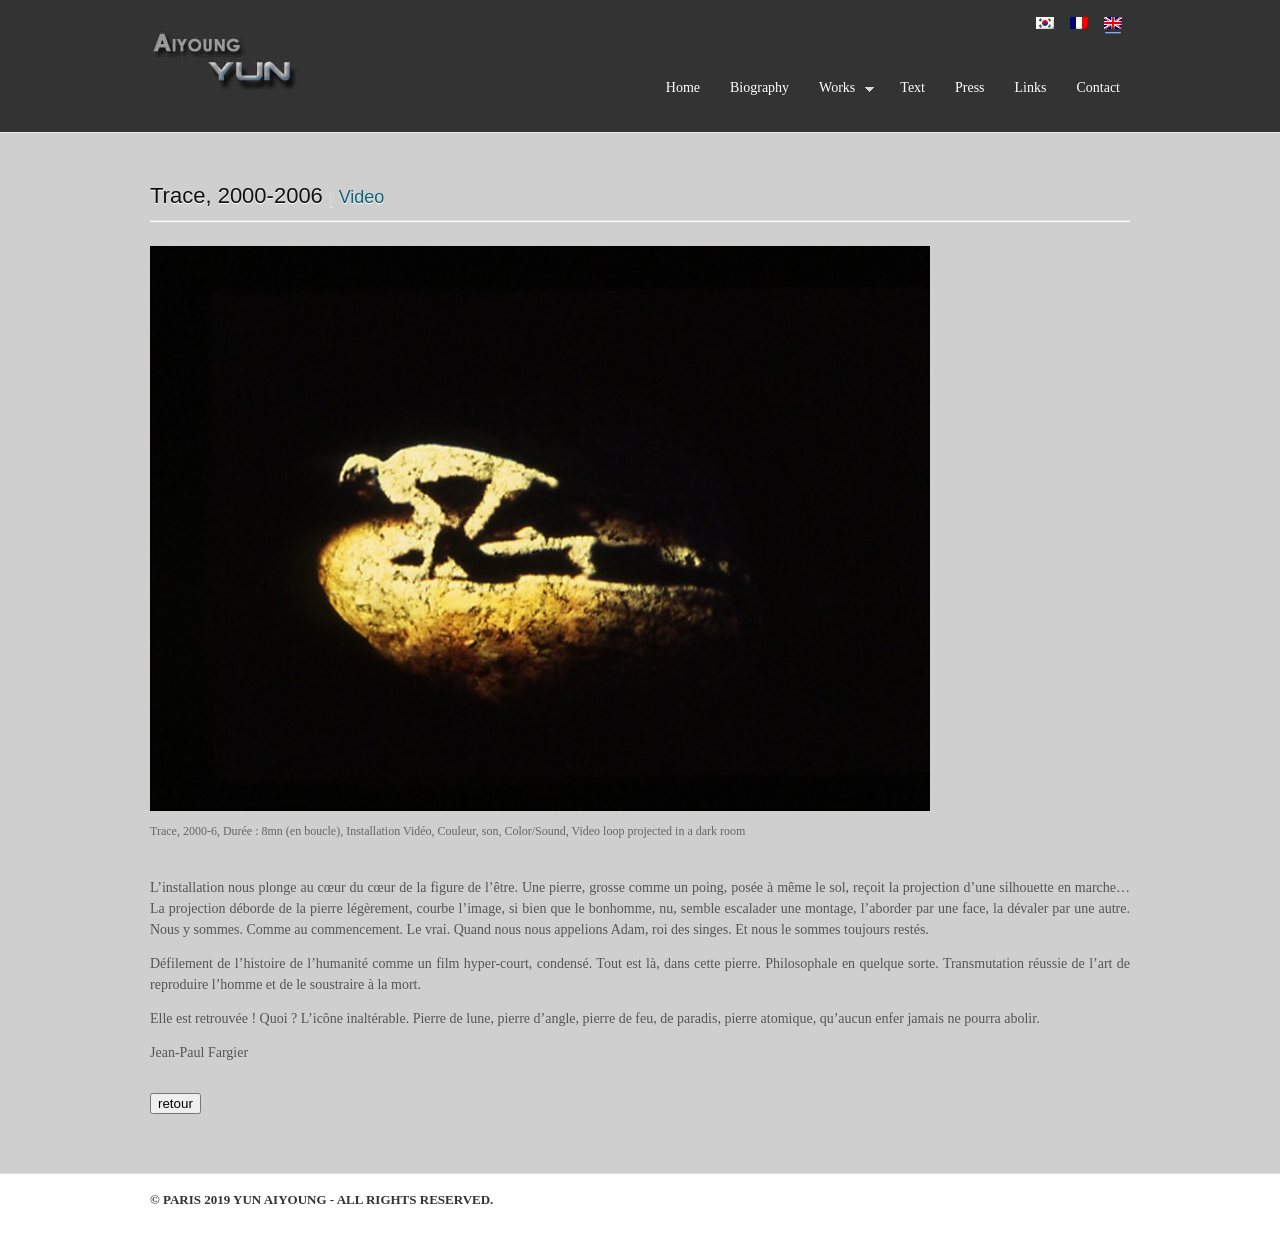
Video (362, 197)
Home (683, 87)
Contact (1098, 87)
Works (842, 91)
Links (1031, 87)
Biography (759, 87)
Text (912, 87)
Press (970, 87)
